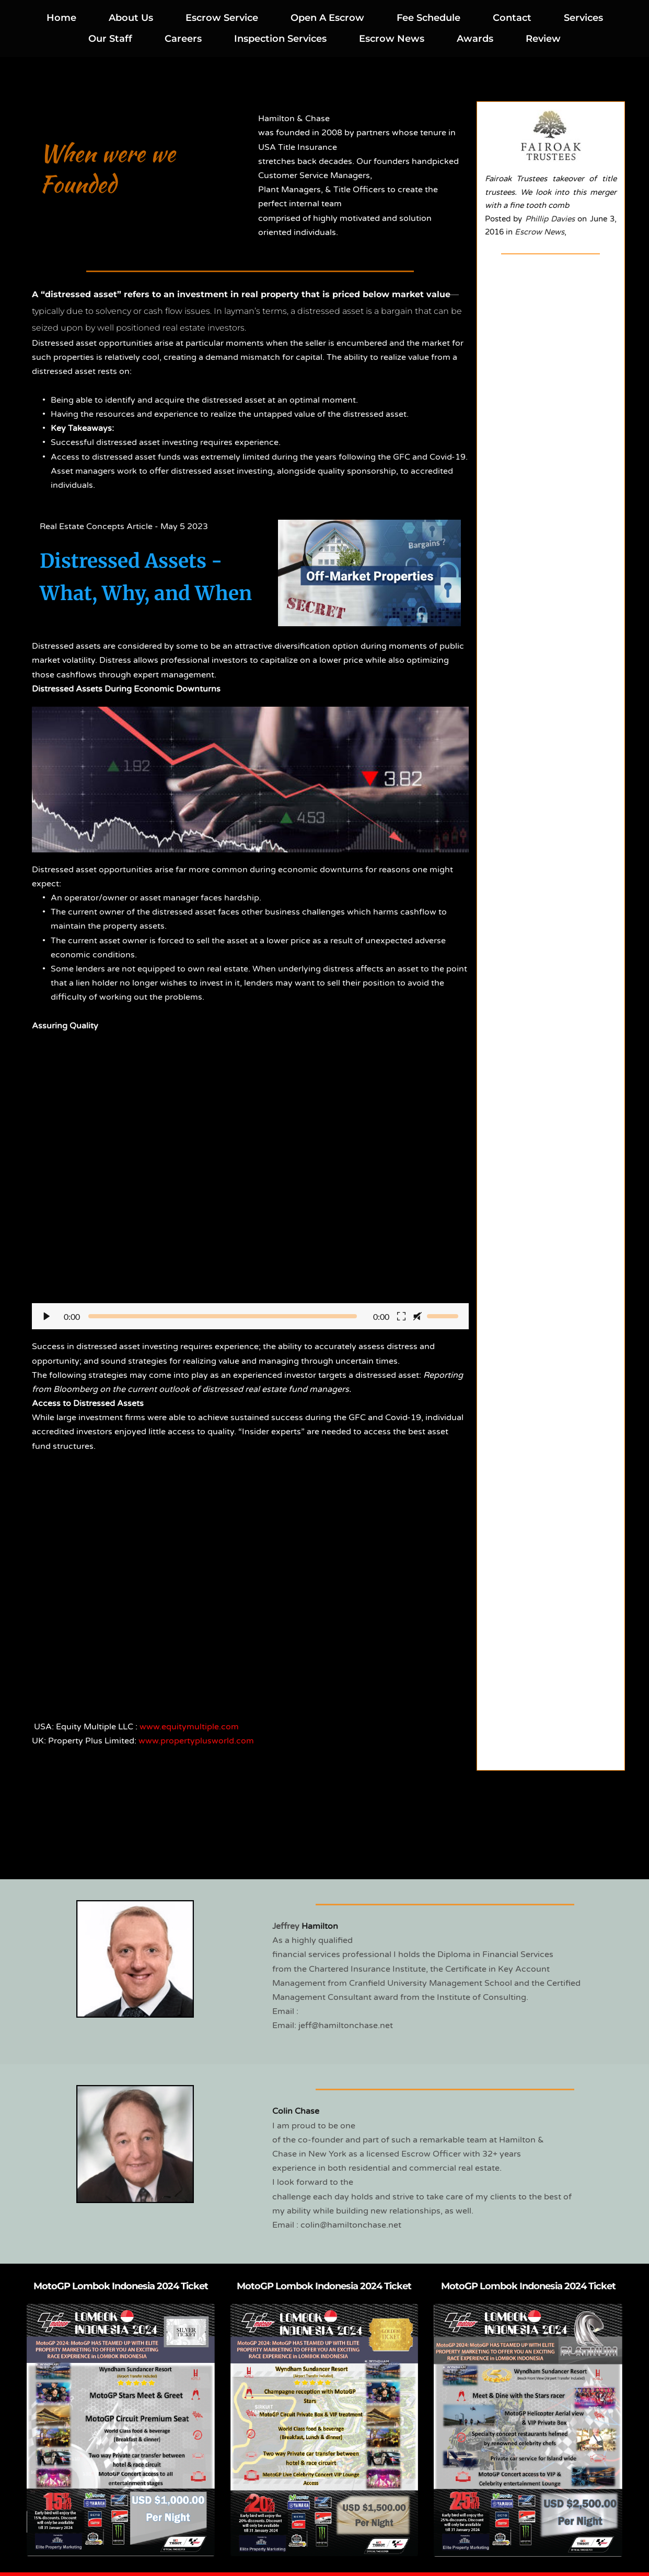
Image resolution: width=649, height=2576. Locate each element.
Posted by (505, 219)
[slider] (222, 1316)
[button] (250, 1193)
